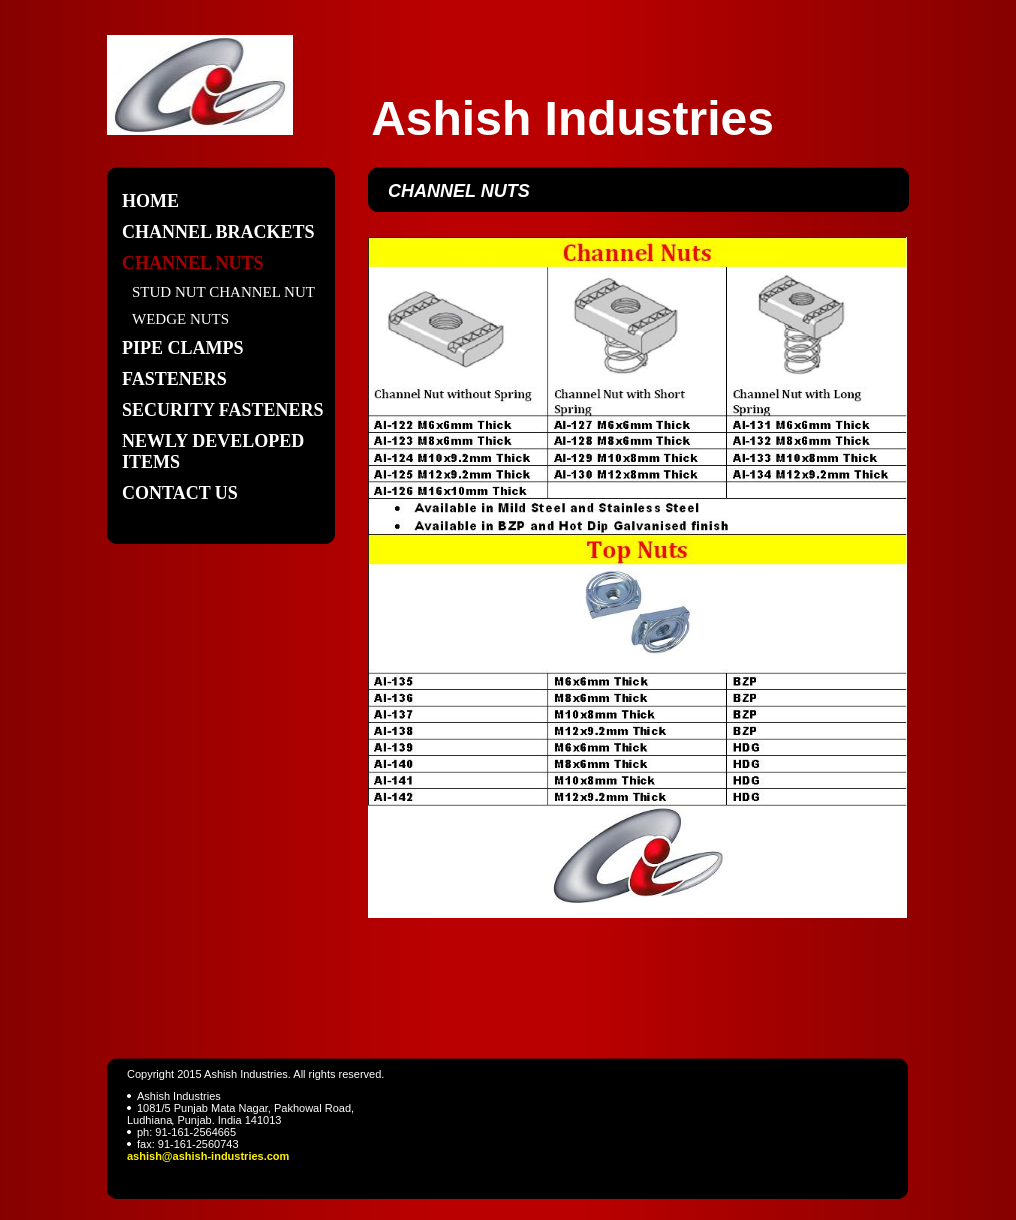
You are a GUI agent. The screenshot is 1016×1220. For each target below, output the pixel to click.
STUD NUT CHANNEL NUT (223, 292)
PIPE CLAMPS (183, 348)
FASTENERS (174, 379)
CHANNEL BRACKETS (218, 232)
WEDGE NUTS (180, 319)
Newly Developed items (213, 451)
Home (150, 201)
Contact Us (180, 493)
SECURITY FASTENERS (223, 410)
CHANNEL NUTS (193, 263)
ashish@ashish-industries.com (208, 1156)
